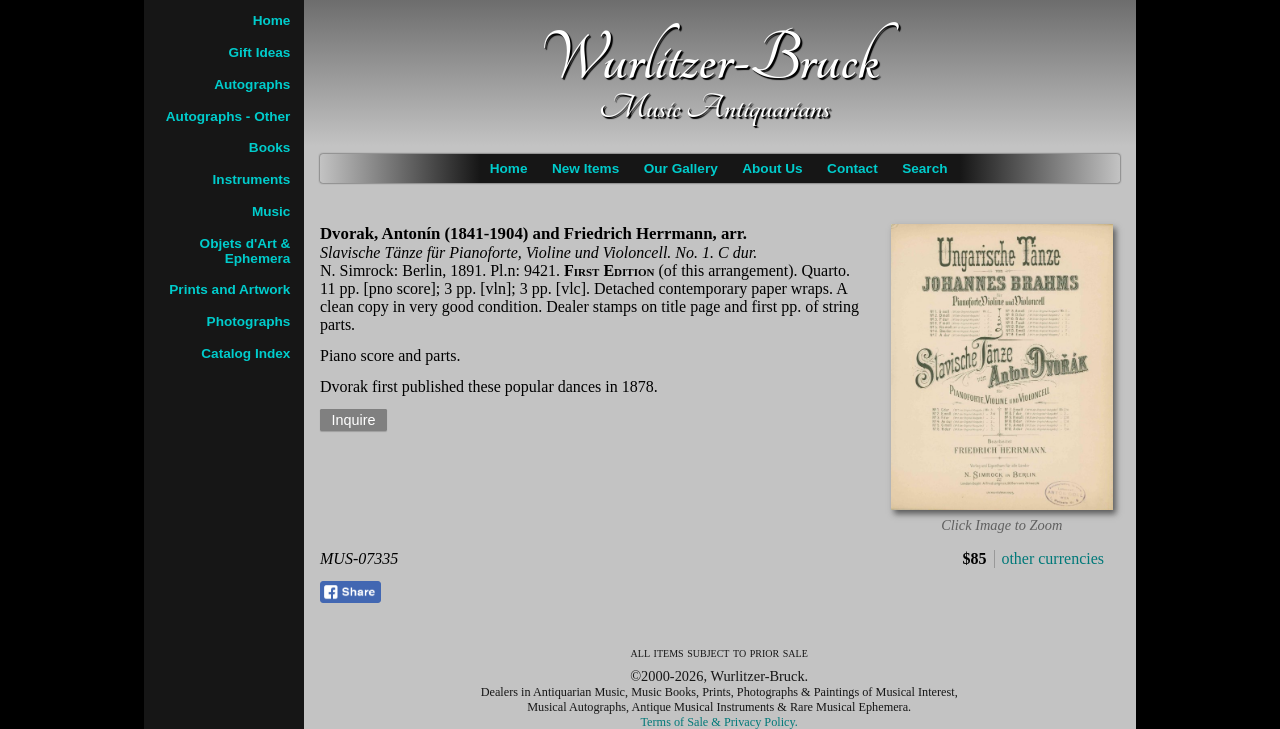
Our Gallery (681, 168)
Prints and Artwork (229, 289)
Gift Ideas (259, 52)
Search (924, 168)
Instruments (252, 179)
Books (270, 147)
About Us (772, 168)
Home (509, 168)
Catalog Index (245, 353)
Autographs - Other (228, 116)
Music (271, 211)
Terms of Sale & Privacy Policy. (719, 722)
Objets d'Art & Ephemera (245, 251)
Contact (852, 168)
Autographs (252, 84)
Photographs (249, 321)
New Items (585, 168)
